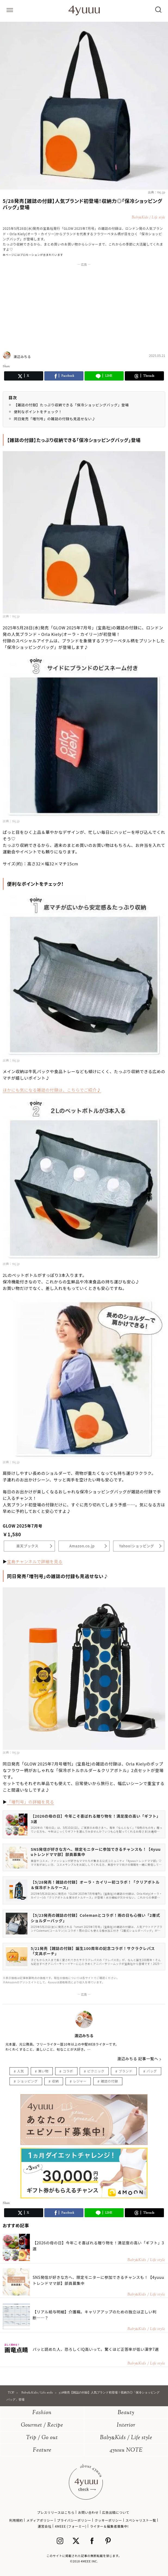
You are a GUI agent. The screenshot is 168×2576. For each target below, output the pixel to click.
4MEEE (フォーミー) (70, 2526)
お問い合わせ (88, 2512)
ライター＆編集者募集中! (109, 2526)
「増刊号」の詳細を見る (30, 1802)
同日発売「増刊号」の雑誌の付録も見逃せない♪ (54, 418)
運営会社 (44, 2526)
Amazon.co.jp (82, 1545)
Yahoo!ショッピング (136, 1545)
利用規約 (16, 2520)
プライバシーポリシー (74, 2520)
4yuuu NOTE (126, 2450)
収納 (55, 2081)
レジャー (80, 2081)
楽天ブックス (27, 1545)
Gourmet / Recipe (42, 2425)
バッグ (152, 2071)
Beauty (126, 2413)
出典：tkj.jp (156, 192)
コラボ (68, 2071)
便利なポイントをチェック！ (38, 411)
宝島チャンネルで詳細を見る (35, 1561)
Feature (42, 2450)
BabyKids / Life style (126, 2438)
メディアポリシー (40, 2520)
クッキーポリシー (108, 2520)
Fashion (42, 2413)
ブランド (125, 2071)
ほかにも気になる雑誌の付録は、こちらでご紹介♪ (52, 1090)
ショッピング (27, 2081)
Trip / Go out (42, 2438)
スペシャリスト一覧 (141, 2520)
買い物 (43, 2071)
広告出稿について (115, 2512)
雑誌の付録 (109, 2081)
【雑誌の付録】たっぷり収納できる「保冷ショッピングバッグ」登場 (71, 404)
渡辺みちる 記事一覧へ (137, 2058)
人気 (20, 2071)
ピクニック (95, 2071)
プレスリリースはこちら (55, 2512)
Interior (126, 2425)
